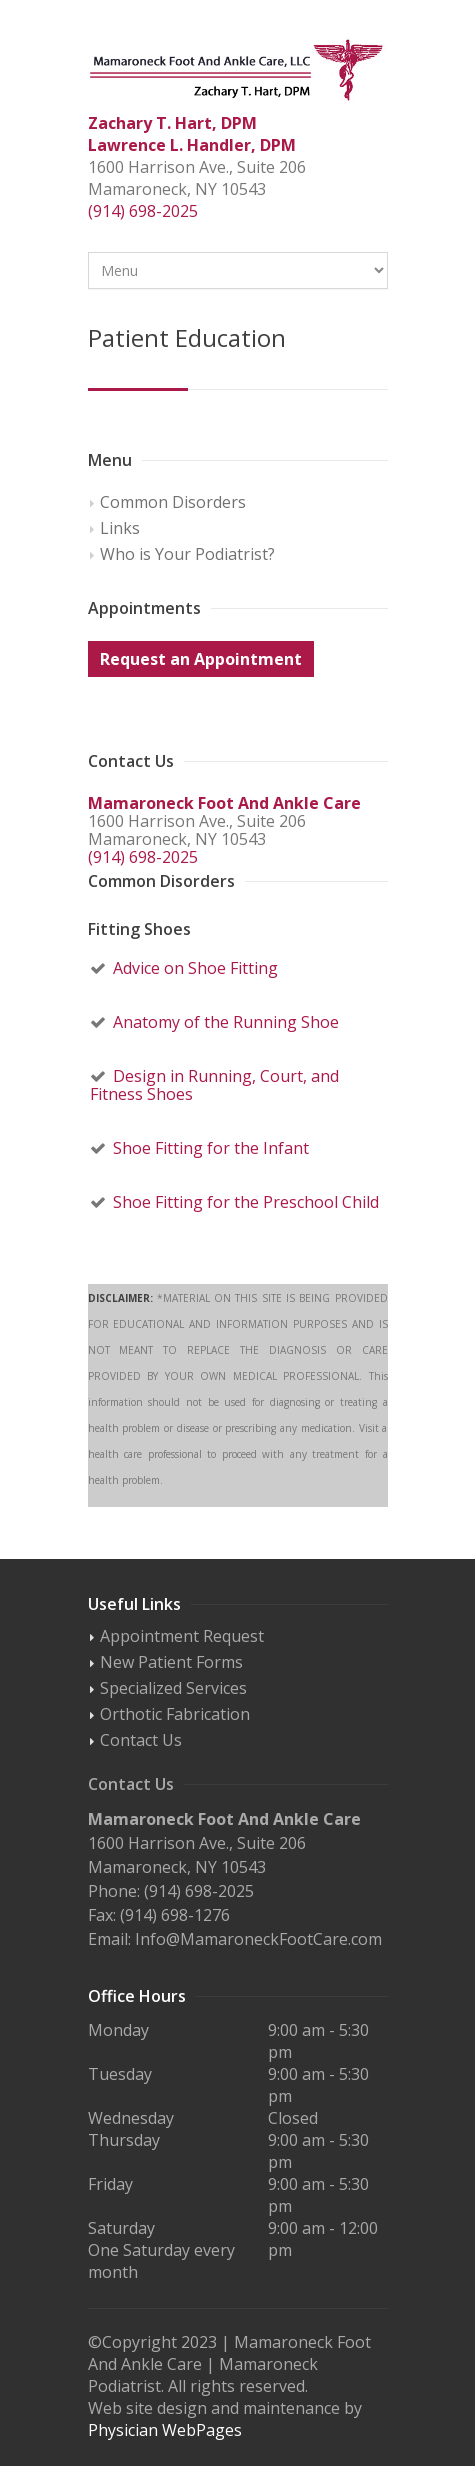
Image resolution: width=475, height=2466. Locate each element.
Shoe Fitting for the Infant (211, 1148)
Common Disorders (173, 502)
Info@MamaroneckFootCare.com (258, 1939)
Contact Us (141, 1740)
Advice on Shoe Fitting (195, 968)
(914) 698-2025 (143, 211)
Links (120, 528)
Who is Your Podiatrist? (187, 554)
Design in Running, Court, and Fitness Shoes (214, 1085)
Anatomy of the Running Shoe (226, 1022)
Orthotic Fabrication (175, 1714)
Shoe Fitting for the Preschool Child (246, 1202)
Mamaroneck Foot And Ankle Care (224, 803)
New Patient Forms (171, 1662)
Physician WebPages (165, 2430)
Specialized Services (173, 1688)
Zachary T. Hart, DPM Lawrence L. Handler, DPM (192, 134)
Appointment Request (182, 1636)
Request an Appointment (201, 659)
